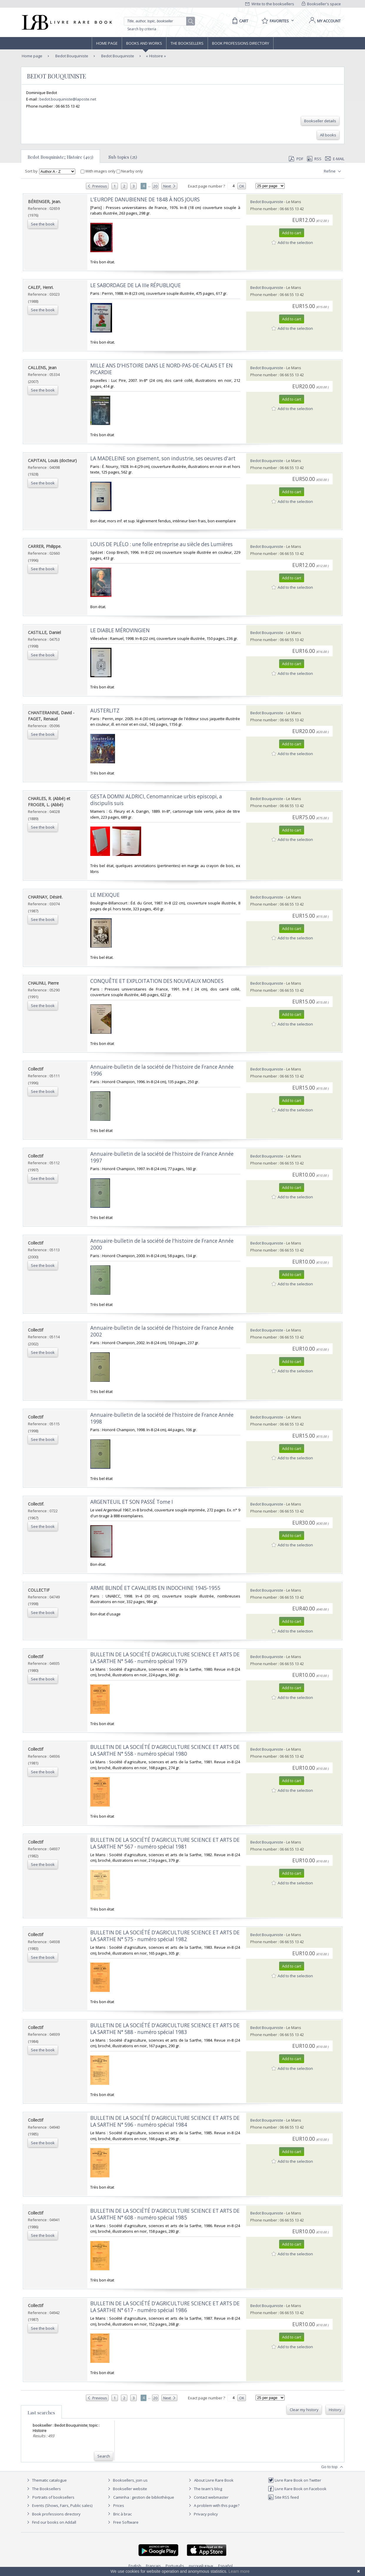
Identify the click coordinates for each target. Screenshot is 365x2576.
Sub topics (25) (123, 157)
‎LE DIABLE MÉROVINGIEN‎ (120, 630)
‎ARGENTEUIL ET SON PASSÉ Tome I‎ (131, 1501)
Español (225, 2565)
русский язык (201, 2565)
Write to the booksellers (269, 3)
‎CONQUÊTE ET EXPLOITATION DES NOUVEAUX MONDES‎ (157, 981)
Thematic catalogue (46, 2480)
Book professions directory (240, 43)
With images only (98, 171)
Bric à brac (122, 2514)
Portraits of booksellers (53, 2497)
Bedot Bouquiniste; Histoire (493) (60, 157)
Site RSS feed (283, 2497)
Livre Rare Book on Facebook (297, 2489)
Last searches (41, 2413)
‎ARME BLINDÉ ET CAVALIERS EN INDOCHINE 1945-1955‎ (155, 1588)
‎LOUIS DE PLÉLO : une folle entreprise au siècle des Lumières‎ (161, 544)
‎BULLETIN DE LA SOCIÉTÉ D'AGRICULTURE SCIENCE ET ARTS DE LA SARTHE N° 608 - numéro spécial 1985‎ (165, 2214)
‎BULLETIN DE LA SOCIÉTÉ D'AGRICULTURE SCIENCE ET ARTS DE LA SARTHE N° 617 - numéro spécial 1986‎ (165, 2307)
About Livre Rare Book (214, 2480)
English (135, 2565)
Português (175, 2565)
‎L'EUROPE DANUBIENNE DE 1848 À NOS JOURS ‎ (145, 199)
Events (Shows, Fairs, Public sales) (58, 2505)
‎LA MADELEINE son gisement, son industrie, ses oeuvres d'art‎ (163, 458)
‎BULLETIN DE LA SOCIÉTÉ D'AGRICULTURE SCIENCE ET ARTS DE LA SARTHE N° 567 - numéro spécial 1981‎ (165, 1843)
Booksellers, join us (127, 2480)
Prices (118, 2505)
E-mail (334, 158)
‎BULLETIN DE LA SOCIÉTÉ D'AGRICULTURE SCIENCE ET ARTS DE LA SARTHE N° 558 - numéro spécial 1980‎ (165, 1750)
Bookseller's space (321, 3)
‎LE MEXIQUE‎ (105, 894)
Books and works (144, 43)
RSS (314, 158)
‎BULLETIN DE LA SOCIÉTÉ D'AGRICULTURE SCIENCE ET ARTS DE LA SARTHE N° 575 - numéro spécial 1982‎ (165, 1936)
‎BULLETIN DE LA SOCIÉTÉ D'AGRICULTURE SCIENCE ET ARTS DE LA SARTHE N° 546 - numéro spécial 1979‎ (165, 1658)
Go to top (332, 2467)
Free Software (126, 2522)
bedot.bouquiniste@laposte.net (67, 99)
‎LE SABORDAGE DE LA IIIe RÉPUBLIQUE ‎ (136, 285)
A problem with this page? (213, 2505)
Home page (107, 43)
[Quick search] (157, 21)
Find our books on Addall (50, 2522)
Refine (333, 171)
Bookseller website (126, 2489)
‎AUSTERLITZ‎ (104, 710)
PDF (296, 158)
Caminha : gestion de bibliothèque (143, 2497)
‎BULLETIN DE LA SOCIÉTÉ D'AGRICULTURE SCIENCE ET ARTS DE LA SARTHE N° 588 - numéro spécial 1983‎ (165, 2028)
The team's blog (204, 2489)
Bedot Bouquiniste (71, 55)
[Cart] (239, 20)
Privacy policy (202, 2514)
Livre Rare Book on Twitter (294, 2480)
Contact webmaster (208, 2497)
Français (153, 2565)
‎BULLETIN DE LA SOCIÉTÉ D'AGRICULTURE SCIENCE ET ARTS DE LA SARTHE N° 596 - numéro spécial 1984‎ (165, 2121)
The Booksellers (187, 43)
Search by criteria (141, 28)
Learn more (239, 2571)
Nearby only (129, 171)
